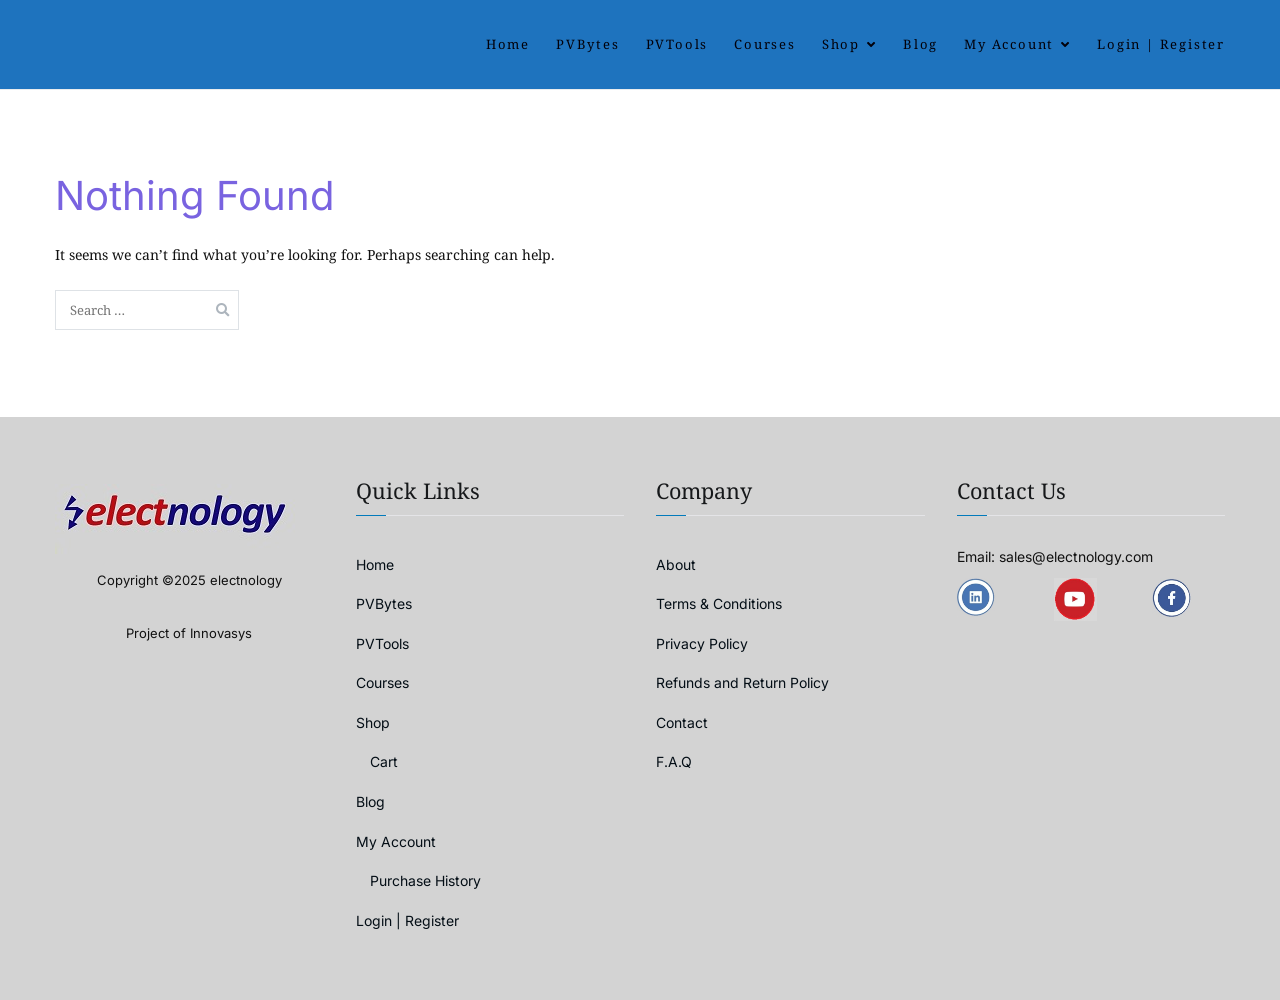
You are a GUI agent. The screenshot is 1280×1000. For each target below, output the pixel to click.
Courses (765, 44)
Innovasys (221, 633)
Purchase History (425, 880)
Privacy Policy (702, 643)
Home (508, 44)
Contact (682, 722)
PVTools (677, 44)
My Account (1009, 44)
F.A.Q (674, 761)
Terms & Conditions (719, 603)
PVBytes (588, 44)
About (676, 564)
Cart (384, 761)
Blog (920, 44)
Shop (841, 44)
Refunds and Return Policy (742, 682)
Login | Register (1161, 44)
